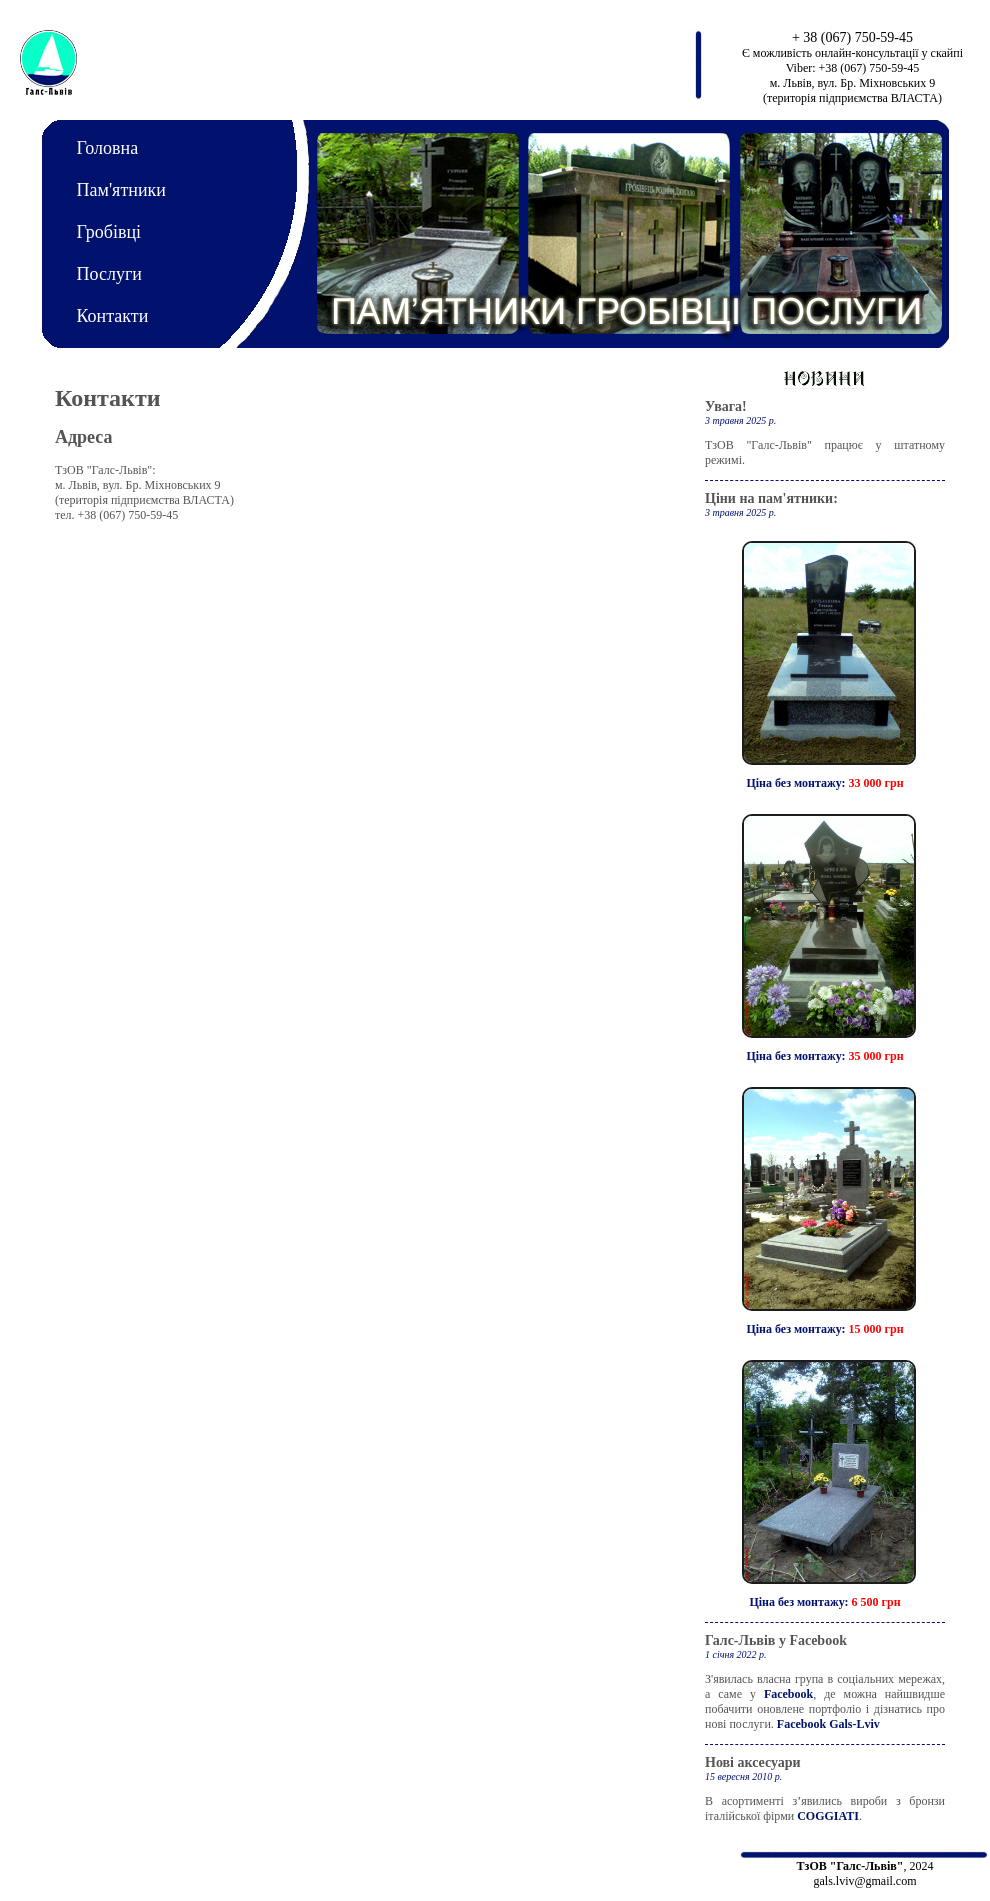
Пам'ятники (121, 190)
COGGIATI (828, 1816)
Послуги (109, 274)
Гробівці (109, 232)
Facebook (788, 1694)
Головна (108, 148)
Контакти (113, 316)
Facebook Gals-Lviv (828, 1724)
